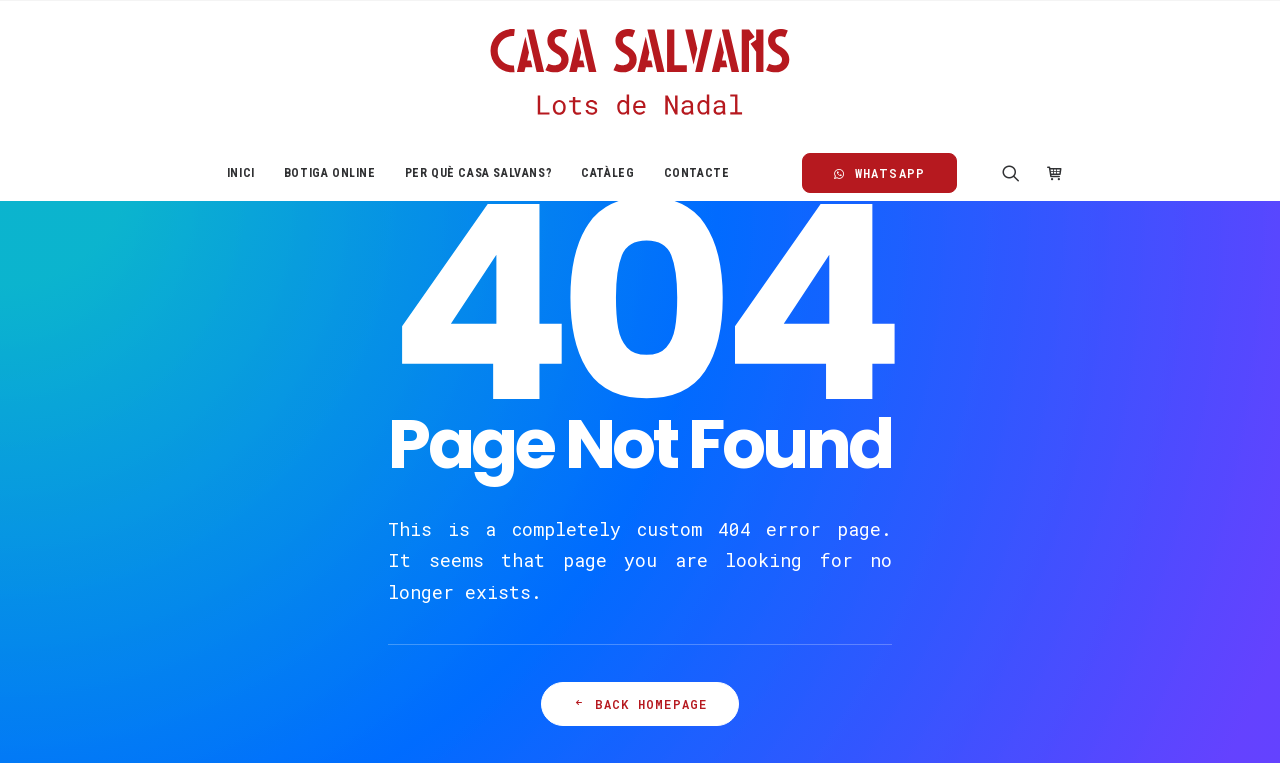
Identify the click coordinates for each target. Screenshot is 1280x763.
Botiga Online (330, 173)
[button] (1017, 173)
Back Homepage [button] (640, 704)
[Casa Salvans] (639, 73)
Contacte (697, 173)
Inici (241, 173)
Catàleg (607, 173)
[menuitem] (241, 173)
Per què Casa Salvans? (479, 173)
